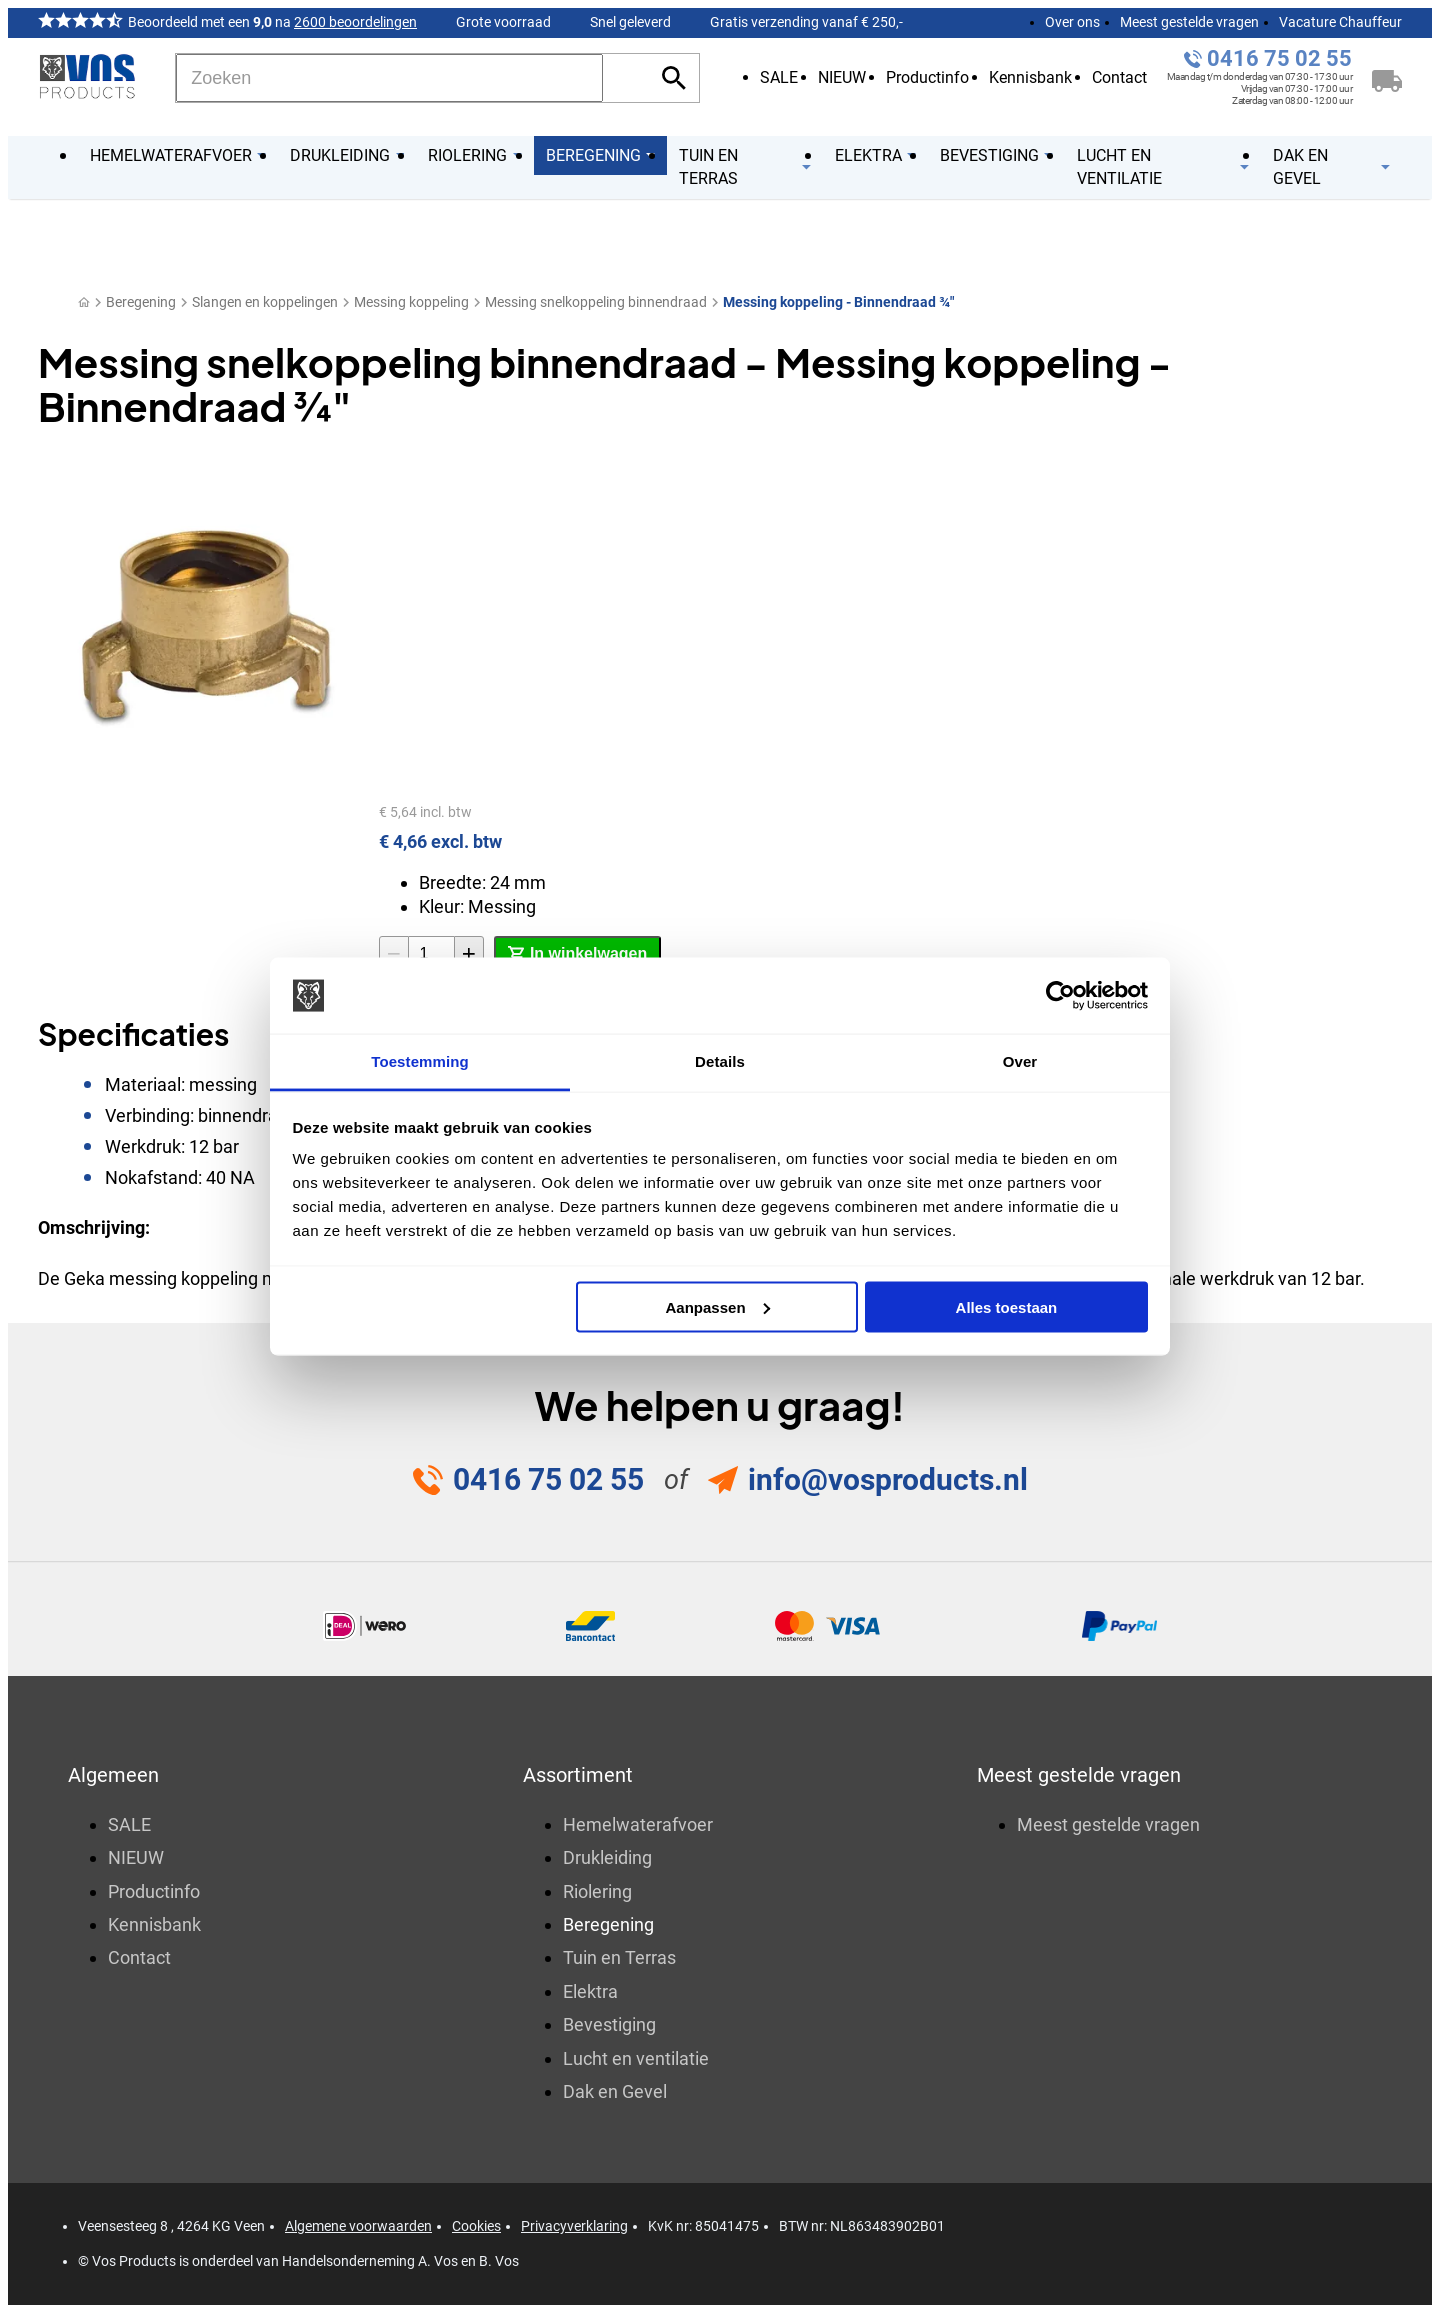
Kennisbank (1030, 77)
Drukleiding (607, 1857)
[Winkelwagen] (1387, 78)
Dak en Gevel (615, 2091)
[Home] (84, 302)
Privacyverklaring (574, 2226)
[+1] (469, 954)
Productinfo (927, 77)
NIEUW (842, 77)
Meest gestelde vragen (1189, 22)
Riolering (597, 1891)
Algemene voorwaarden (358, 2226)
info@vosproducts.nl (888, 1479)
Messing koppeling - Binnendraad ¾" (838, 302)
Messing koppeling (411, 302)
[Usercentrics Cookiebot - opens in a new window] (1060, 996)
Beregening (141, 302)
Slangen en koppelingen (265, 302)
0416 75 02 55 (1279, 58)
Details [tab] (720, 1061)
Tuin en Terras (619, 1957)
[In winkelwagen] (577, 954)
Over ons (1072, 22)
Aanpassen (718, 1306)
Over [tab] (1020, 1061)
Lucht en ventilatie (636, 2058)
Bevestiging (609, 2024)
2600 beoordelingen (355, 22)
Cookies (476, 2226)
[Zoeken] (389, 78)
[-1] (394, 954)
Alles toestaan (1007, 1306)
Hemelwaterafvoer (638, 1824)
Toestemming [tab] (420, 1061)
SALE (779, 77)
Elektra (590, 1991)
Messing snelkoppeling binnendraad (596, 302)
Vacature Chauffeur (1340, 22)
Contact (1119, 77)
